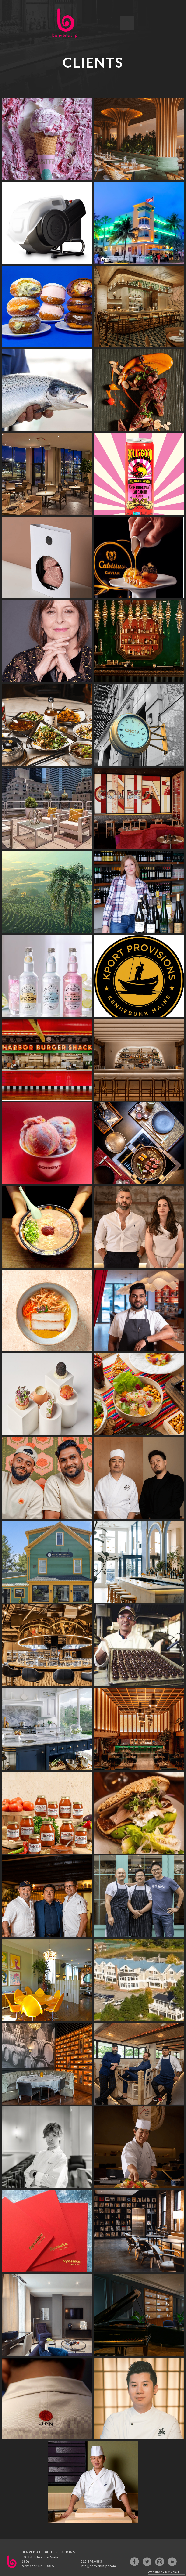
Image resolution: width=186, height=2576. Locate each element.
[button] (127, 23)
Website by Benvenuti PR (166, 2572)
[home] (66, 23)
